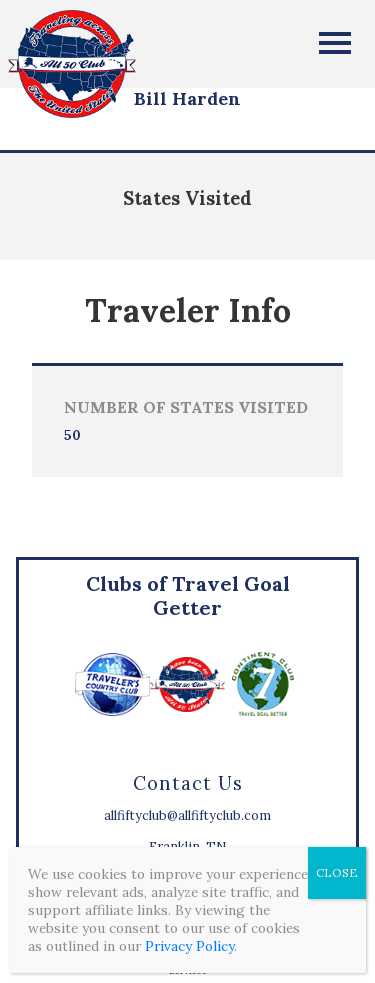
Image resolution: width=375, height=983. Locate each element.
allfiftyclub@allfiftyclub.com (187, 815)
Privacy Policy (189, 946)
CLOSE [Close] (337, 872)
